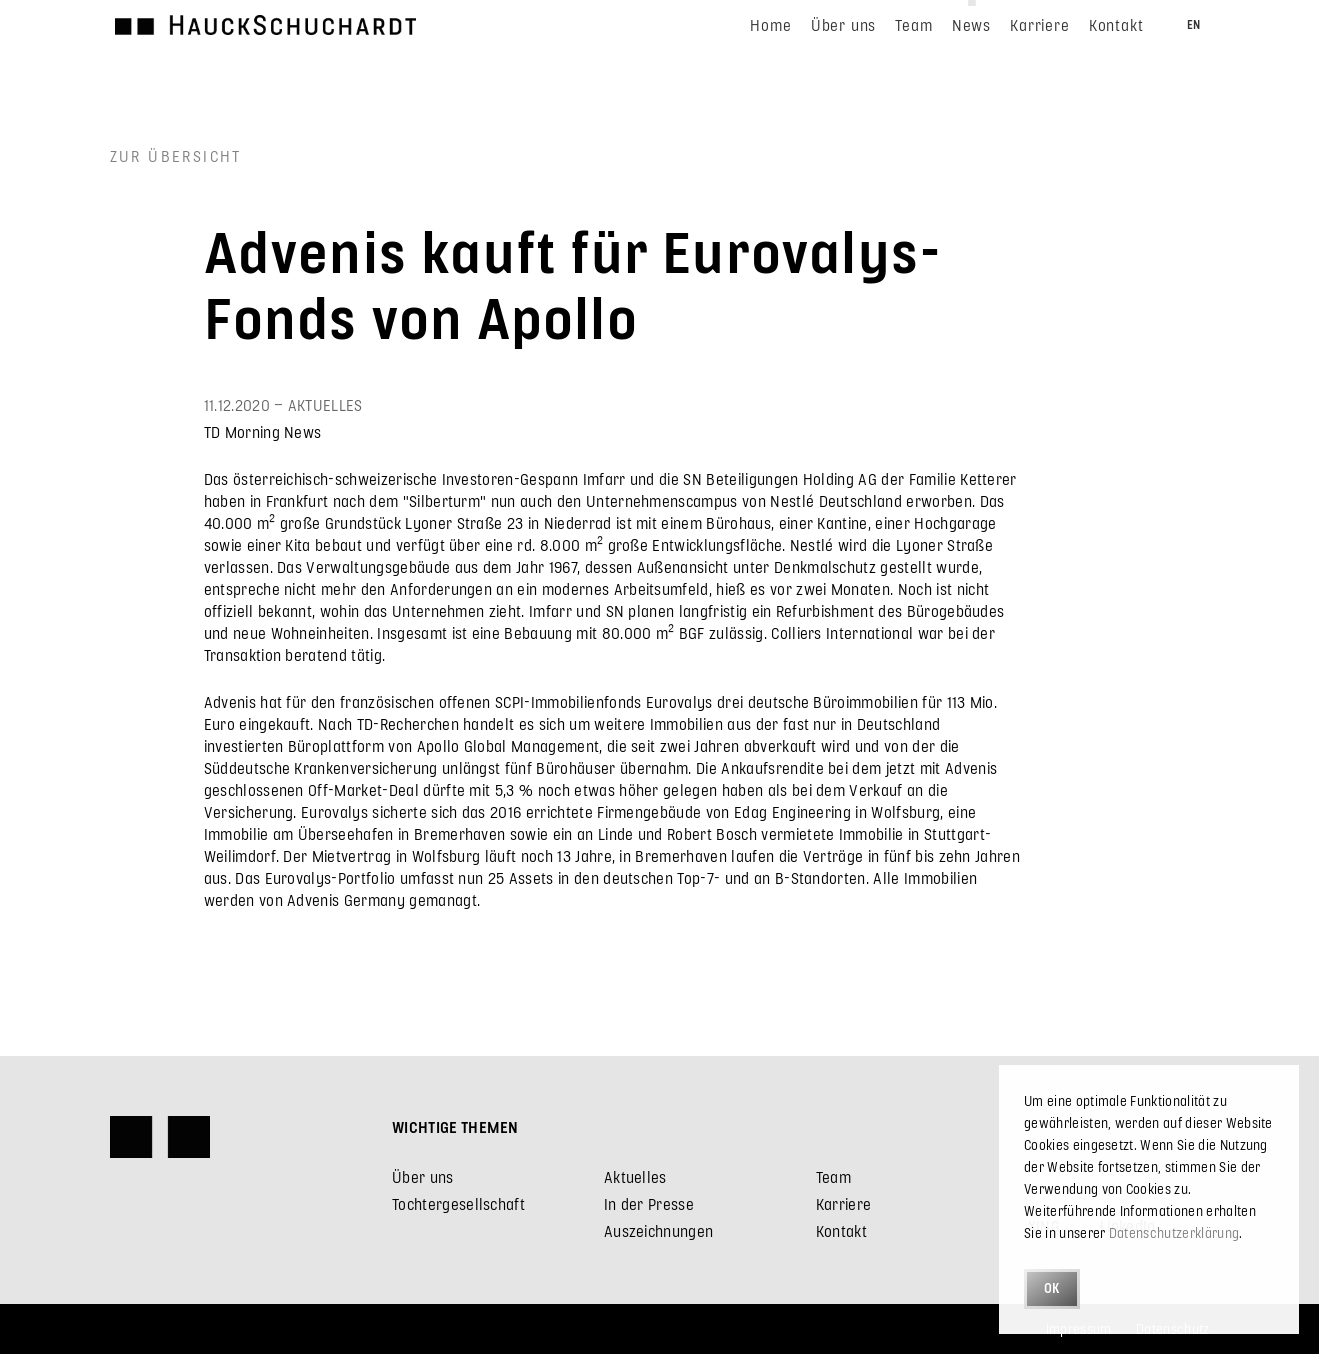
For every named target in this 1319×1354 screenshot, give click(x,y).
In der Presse (649, 1203)
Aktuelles (635, 1176)
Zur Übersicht (176, 155)
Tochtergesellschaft (458, 1203)
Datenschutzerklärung (1174, 1232)
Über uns (423, 1176)
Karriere (844, 1203)
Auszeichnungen (658, 1230)
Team (833, 1176)
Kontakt (841, 1230)
